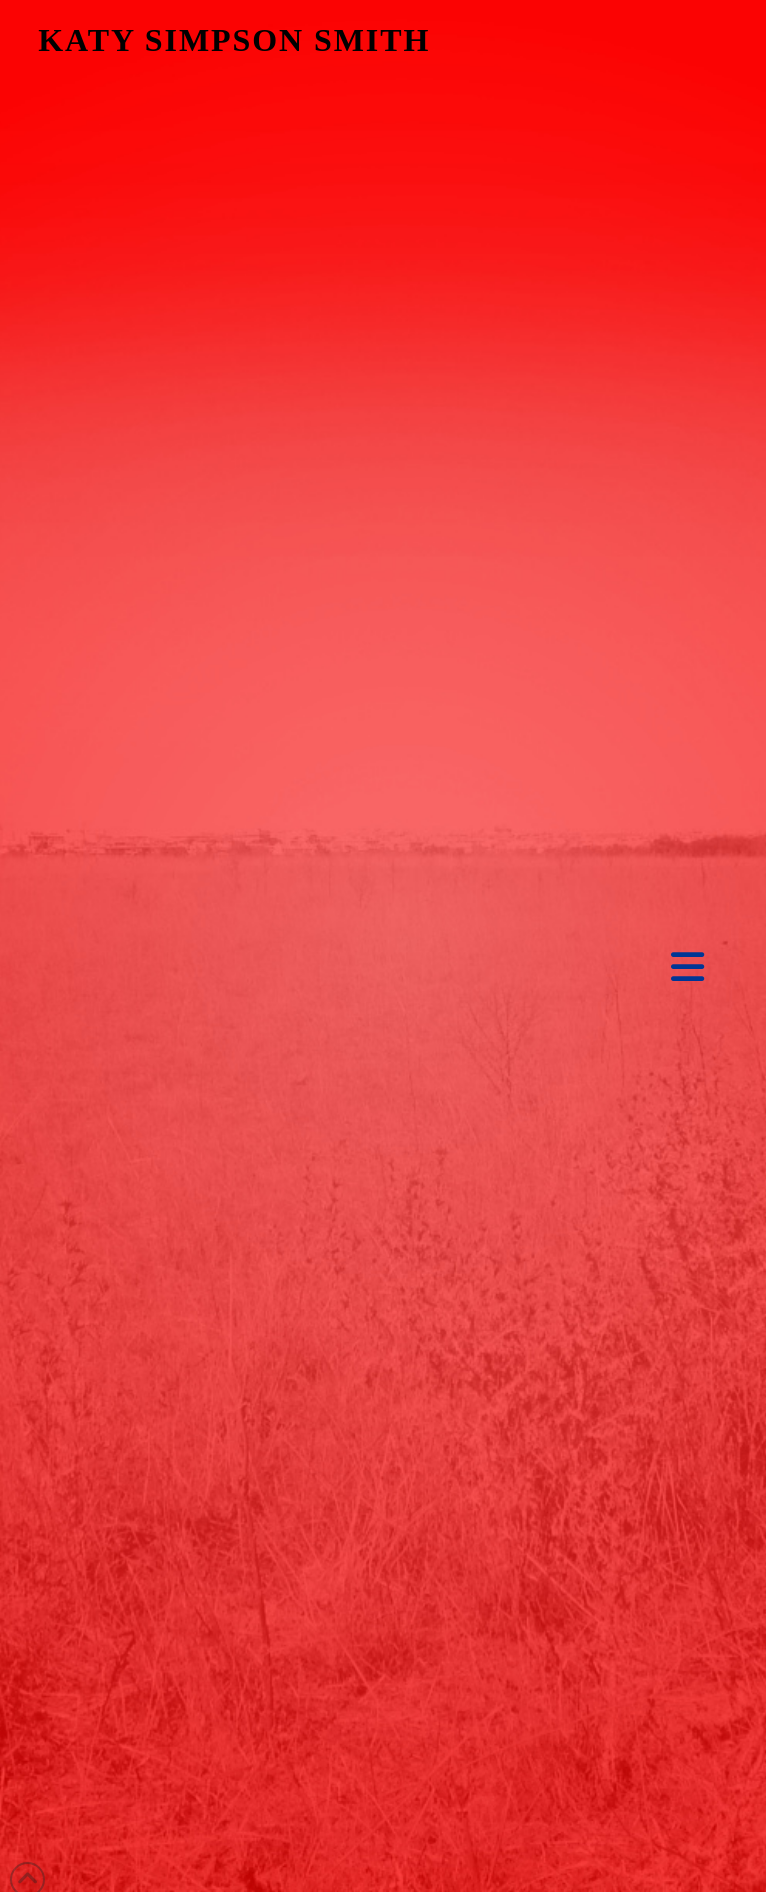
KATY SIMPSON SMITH (234, 40)
